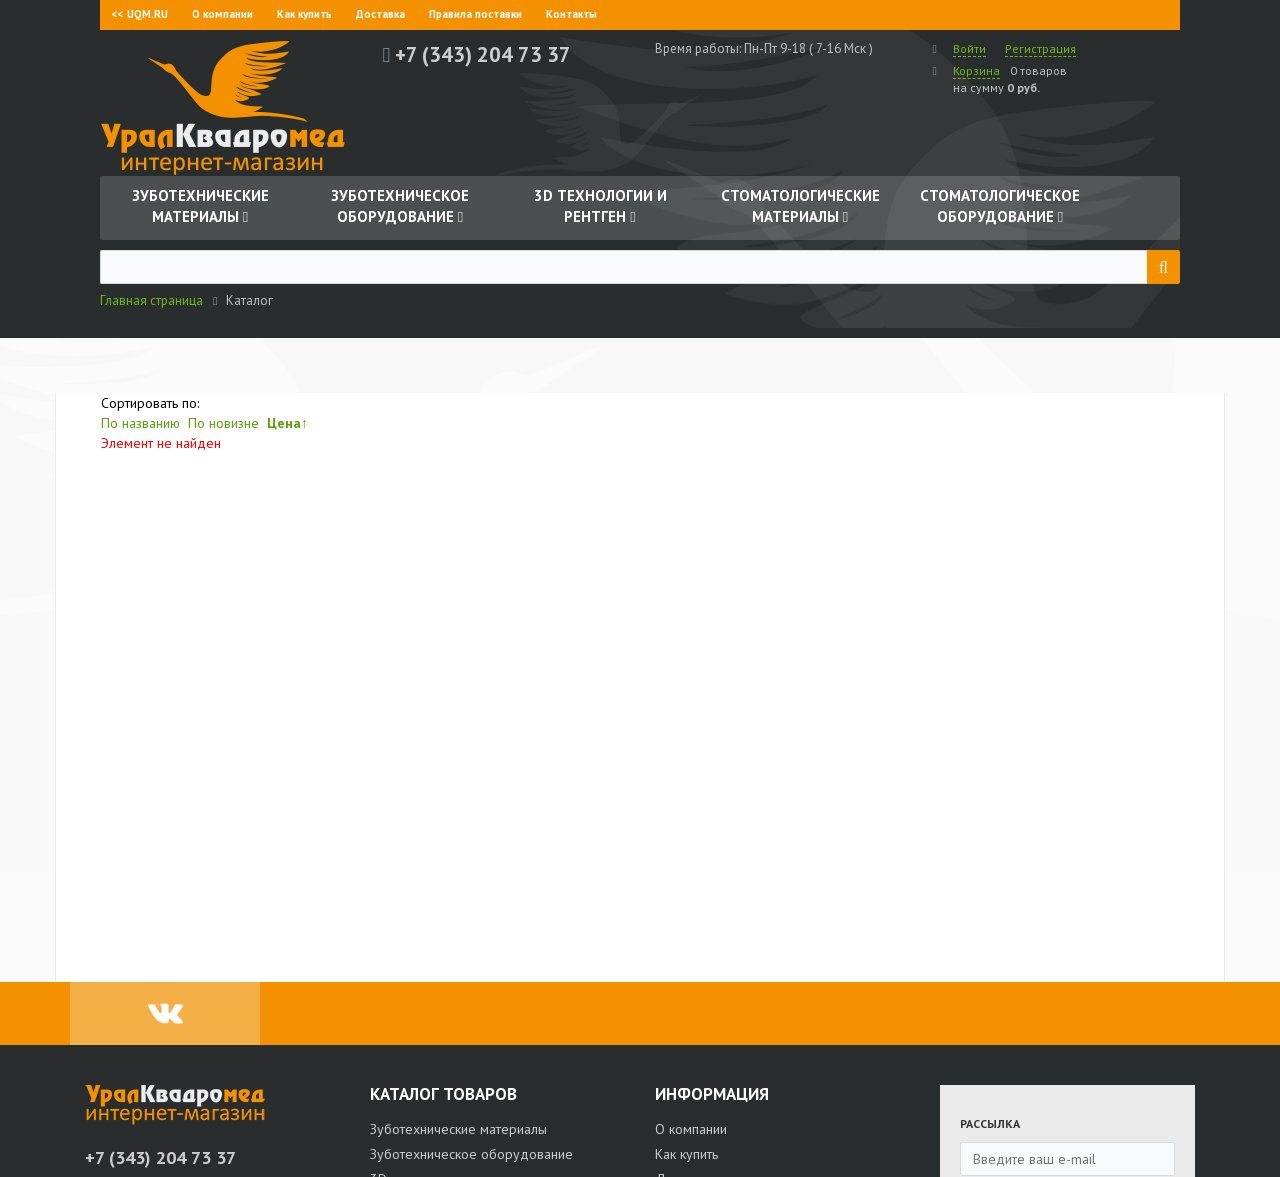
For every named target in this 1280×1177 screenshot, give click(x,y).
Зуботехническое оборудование (471, 1154)
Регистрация (1040, 48)
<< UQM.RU (140, 14)
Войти (969, 48)
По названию (140, 423)
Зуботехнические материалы (458, 1129)
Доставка (380, 14)
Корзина (976, 70)
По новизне (223, 423)
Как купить (304, 14)
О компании (222, 14)
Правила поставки (475, 14)
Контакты (571, 14)
